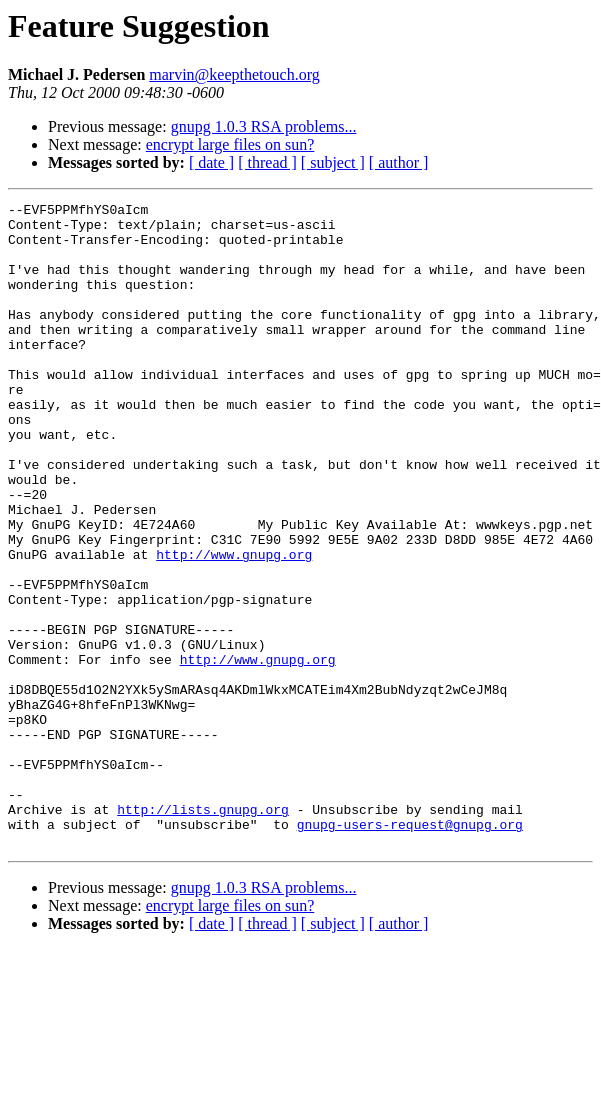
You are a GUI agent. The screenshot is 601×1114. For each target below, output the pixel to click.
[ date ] (211, 162)
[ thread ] (267, 162)
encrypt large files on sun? (230, 144)
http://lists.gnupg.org (203, 932)
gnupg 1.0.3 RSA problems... (264, 126)
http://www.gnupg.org (234, 626)
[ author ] (399, 162)
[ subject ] (333, 162)
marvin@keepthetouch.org (234, 74)
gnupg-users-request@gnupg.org (410, 950)
